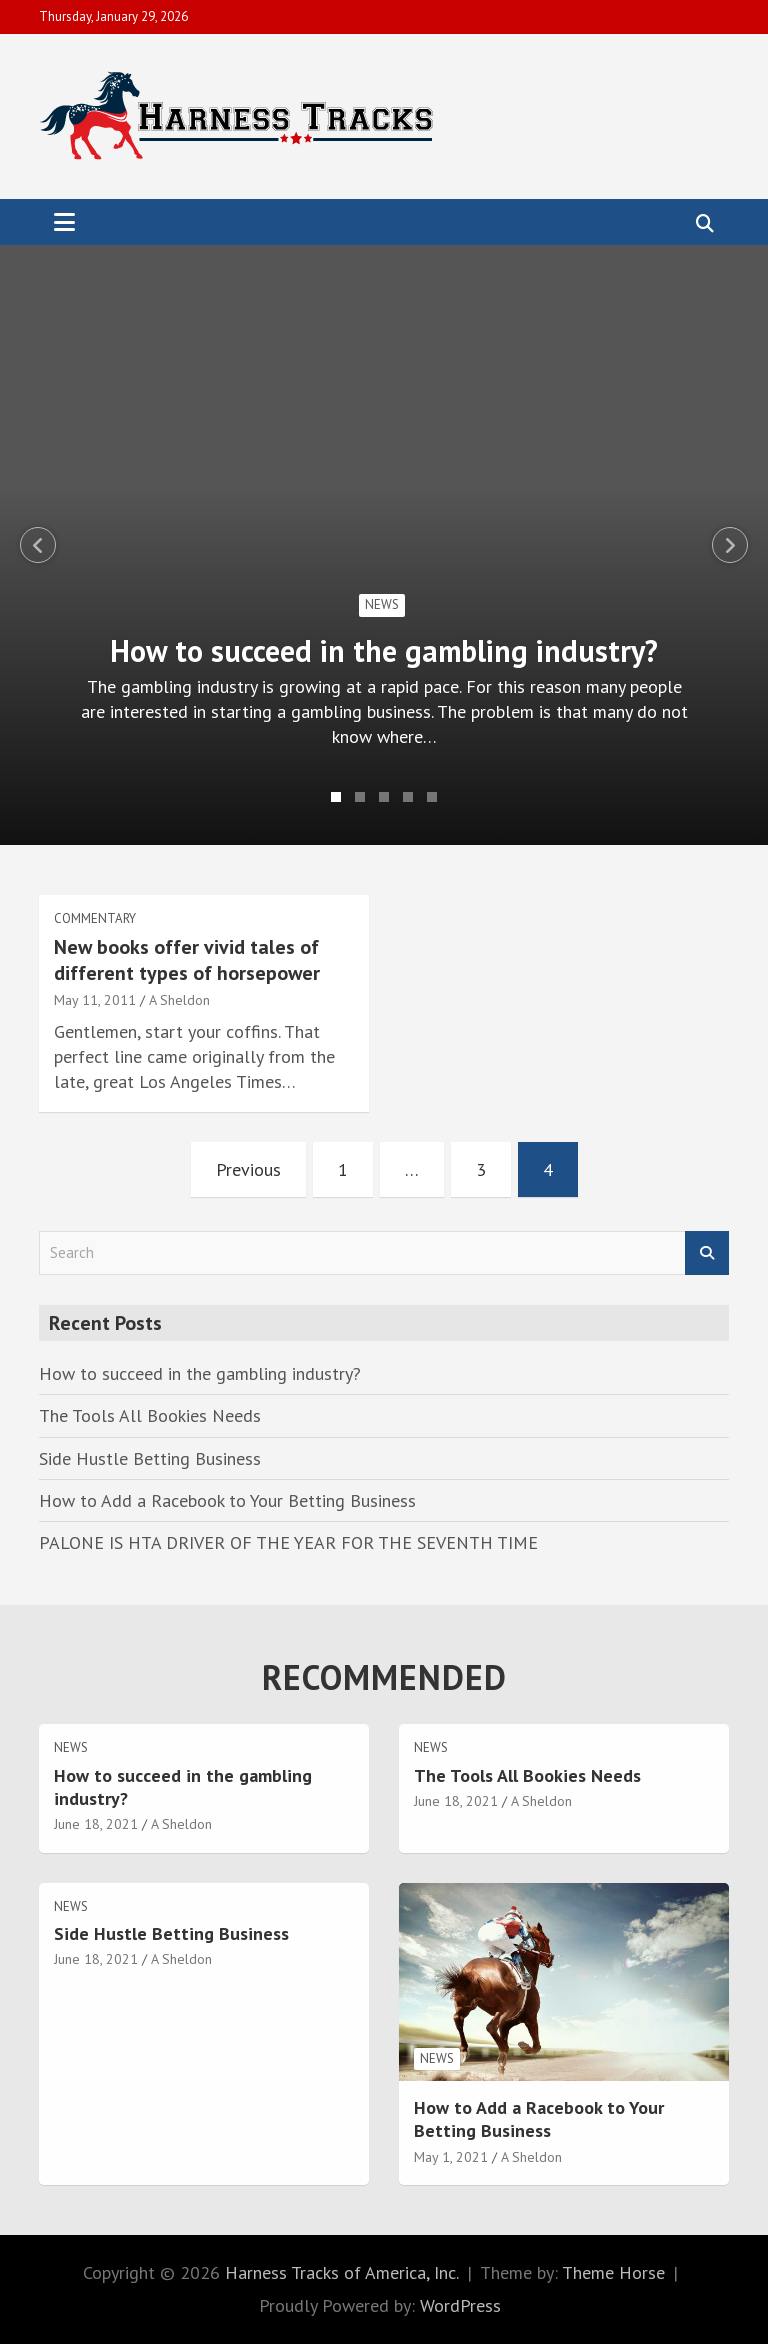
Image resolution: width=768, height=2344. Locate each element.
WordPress (460, 2305)
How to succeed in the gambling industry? (384, 650)
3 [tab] (384, 797)
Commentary (95, 918)
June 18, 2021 (96, 1824)
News (382, 604)
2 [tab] (360, 797)
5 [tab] (432, 797)
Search (707, 1253)
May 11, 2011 (95, 1000)
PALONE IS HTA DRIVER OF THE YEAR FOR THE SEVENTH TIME (288, 1542)
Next (730, 545)
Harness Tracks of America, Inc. (342, 2272)
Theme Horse (613, 2272)
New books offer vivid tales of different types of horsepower (187, 960)
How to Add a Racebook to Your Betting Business (227, 1500)
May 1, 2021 (451, 2157)
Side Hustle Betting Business (150, 1458)
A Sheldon (179, 1000)
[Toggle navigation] (64, 222)
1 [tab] (336, 797)
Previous (38, 545)
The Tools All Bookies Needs (150, 1415)
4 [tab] (408, 797)
